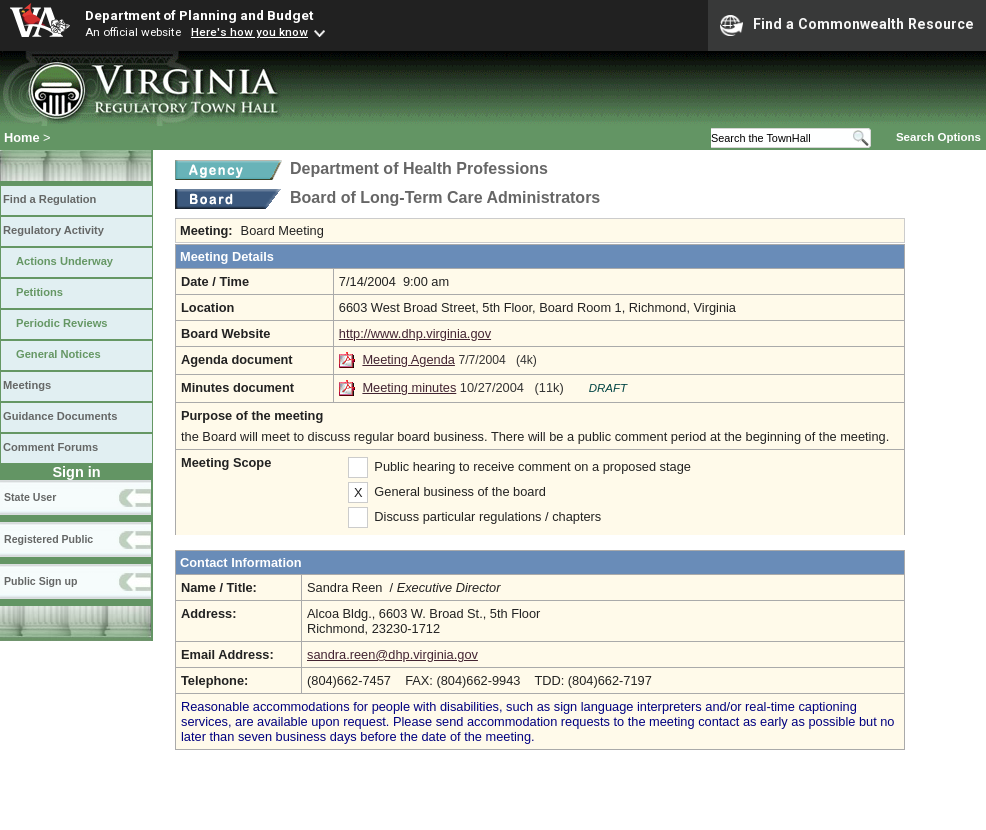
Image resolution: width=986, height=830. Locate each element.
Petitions (39, 292)
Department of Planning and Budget (199, 15)
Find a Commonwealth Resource (847, 25)
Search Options (938, 137)
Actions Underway (64, 261)
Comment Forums (50, 447)
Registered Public (48, 539)
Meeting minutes (409, 387)
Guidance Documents (60, 416)
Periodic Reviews (62, 323)
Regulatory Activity (53, 230)
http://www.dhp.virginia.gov (415, 333)
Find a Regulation (49, 199)
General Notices (58, 354)
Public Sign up (40, 581)
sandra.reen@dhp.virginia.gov (392, 654)
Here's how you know (249, 32)
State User (30, 497)
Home (22, 137)
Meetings (27, 385)
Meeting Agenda (408, 359)
